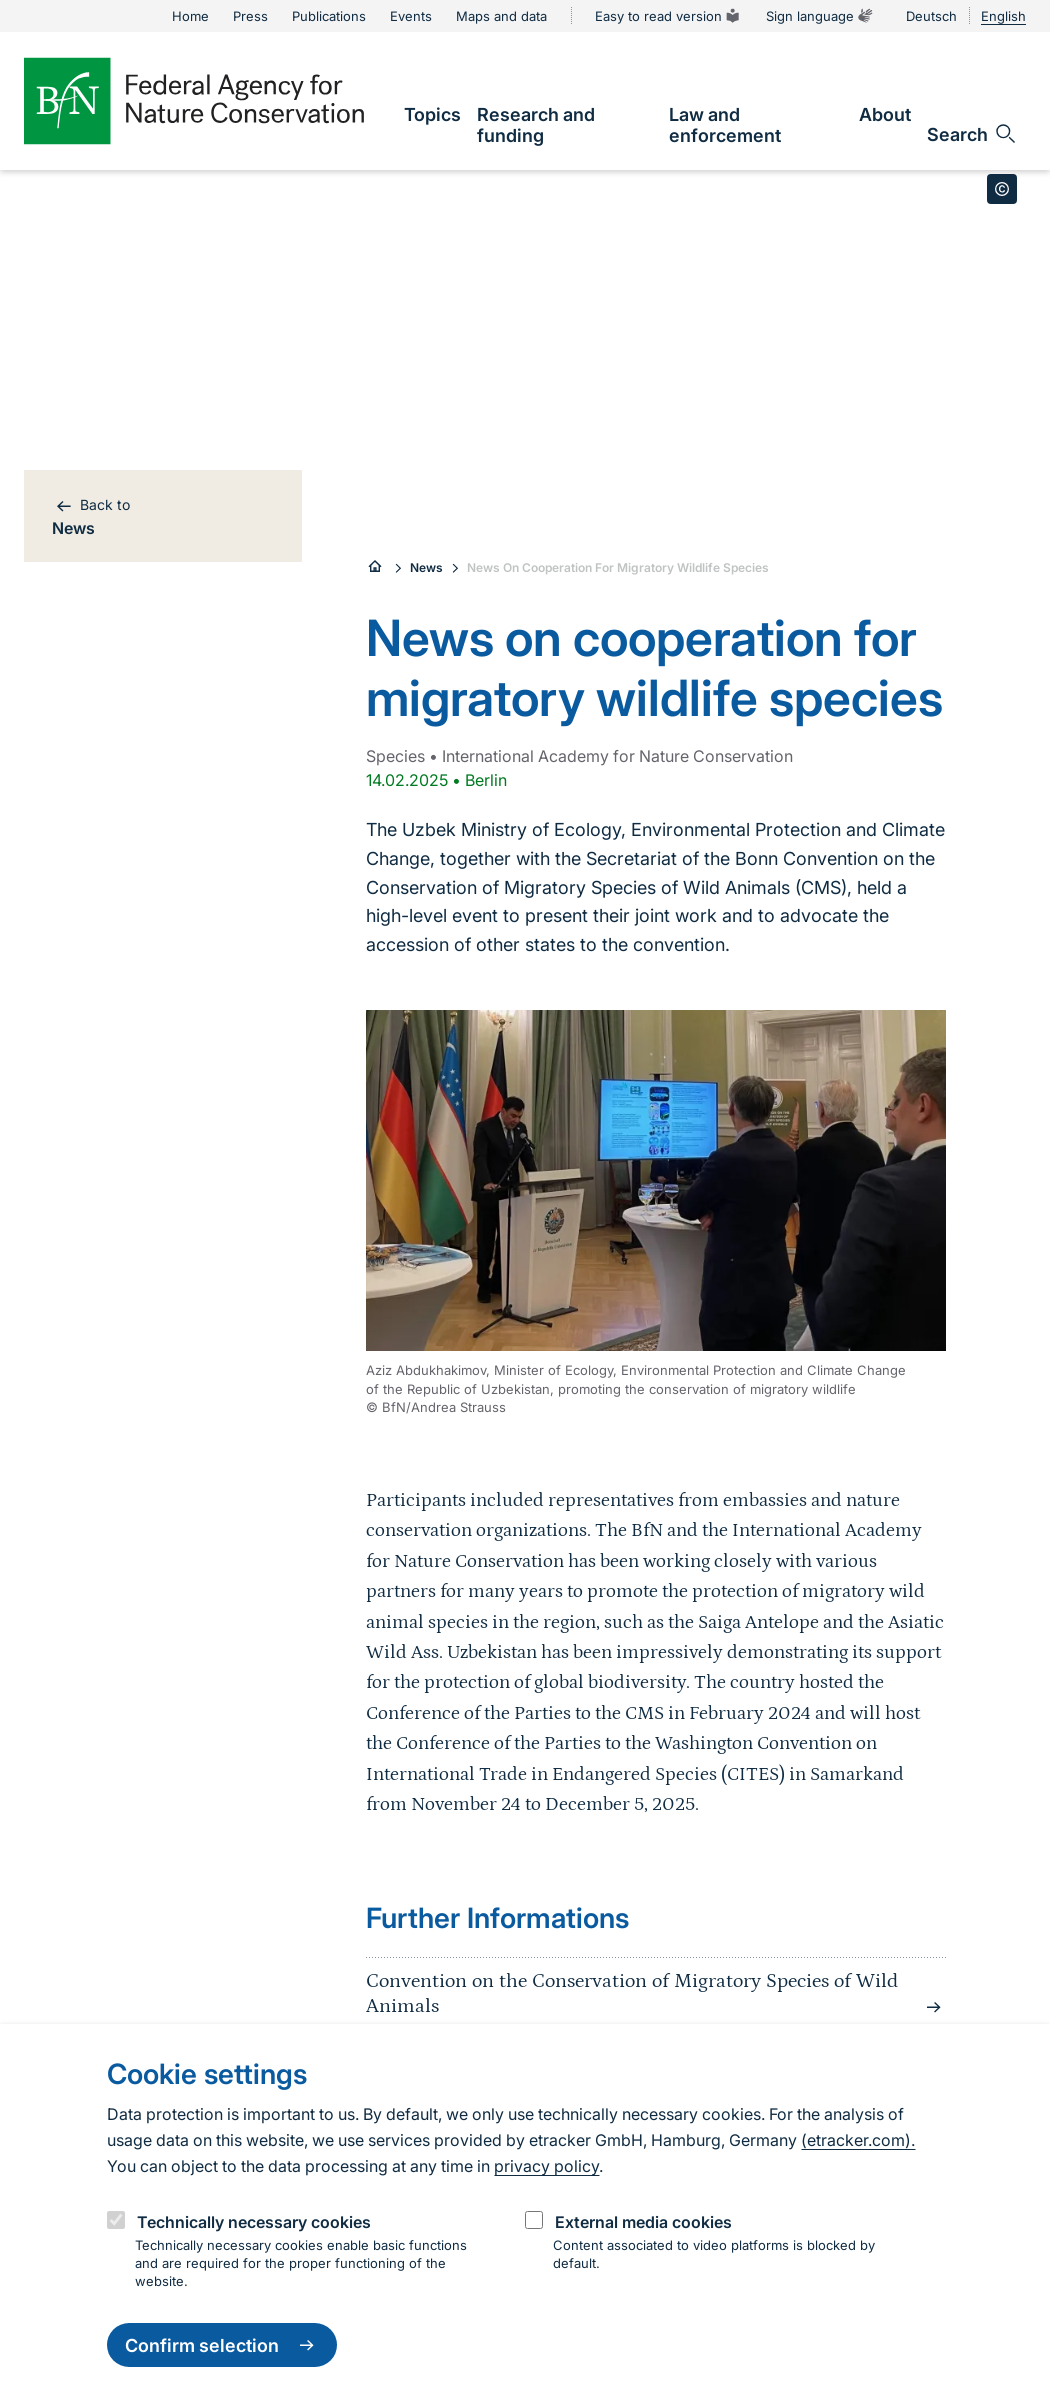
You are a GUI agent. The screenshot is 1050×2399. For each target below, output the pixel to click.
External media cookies (643, 2222)
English (1003, 16)
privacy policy (546, 2166)
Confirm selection (222, 2345)
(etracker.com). (858, 2140)
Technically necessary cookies (254, 2222)
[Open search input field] (972, 134)
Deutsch (931, 16)
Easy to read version (668, 16)
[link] (432, 114)
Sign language (820, 16)
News (426, 567)
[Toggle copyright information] (1002, 189)
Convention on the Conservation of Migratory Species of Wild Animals (656, 1994)
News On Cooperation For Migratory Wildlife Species (618, 567)
